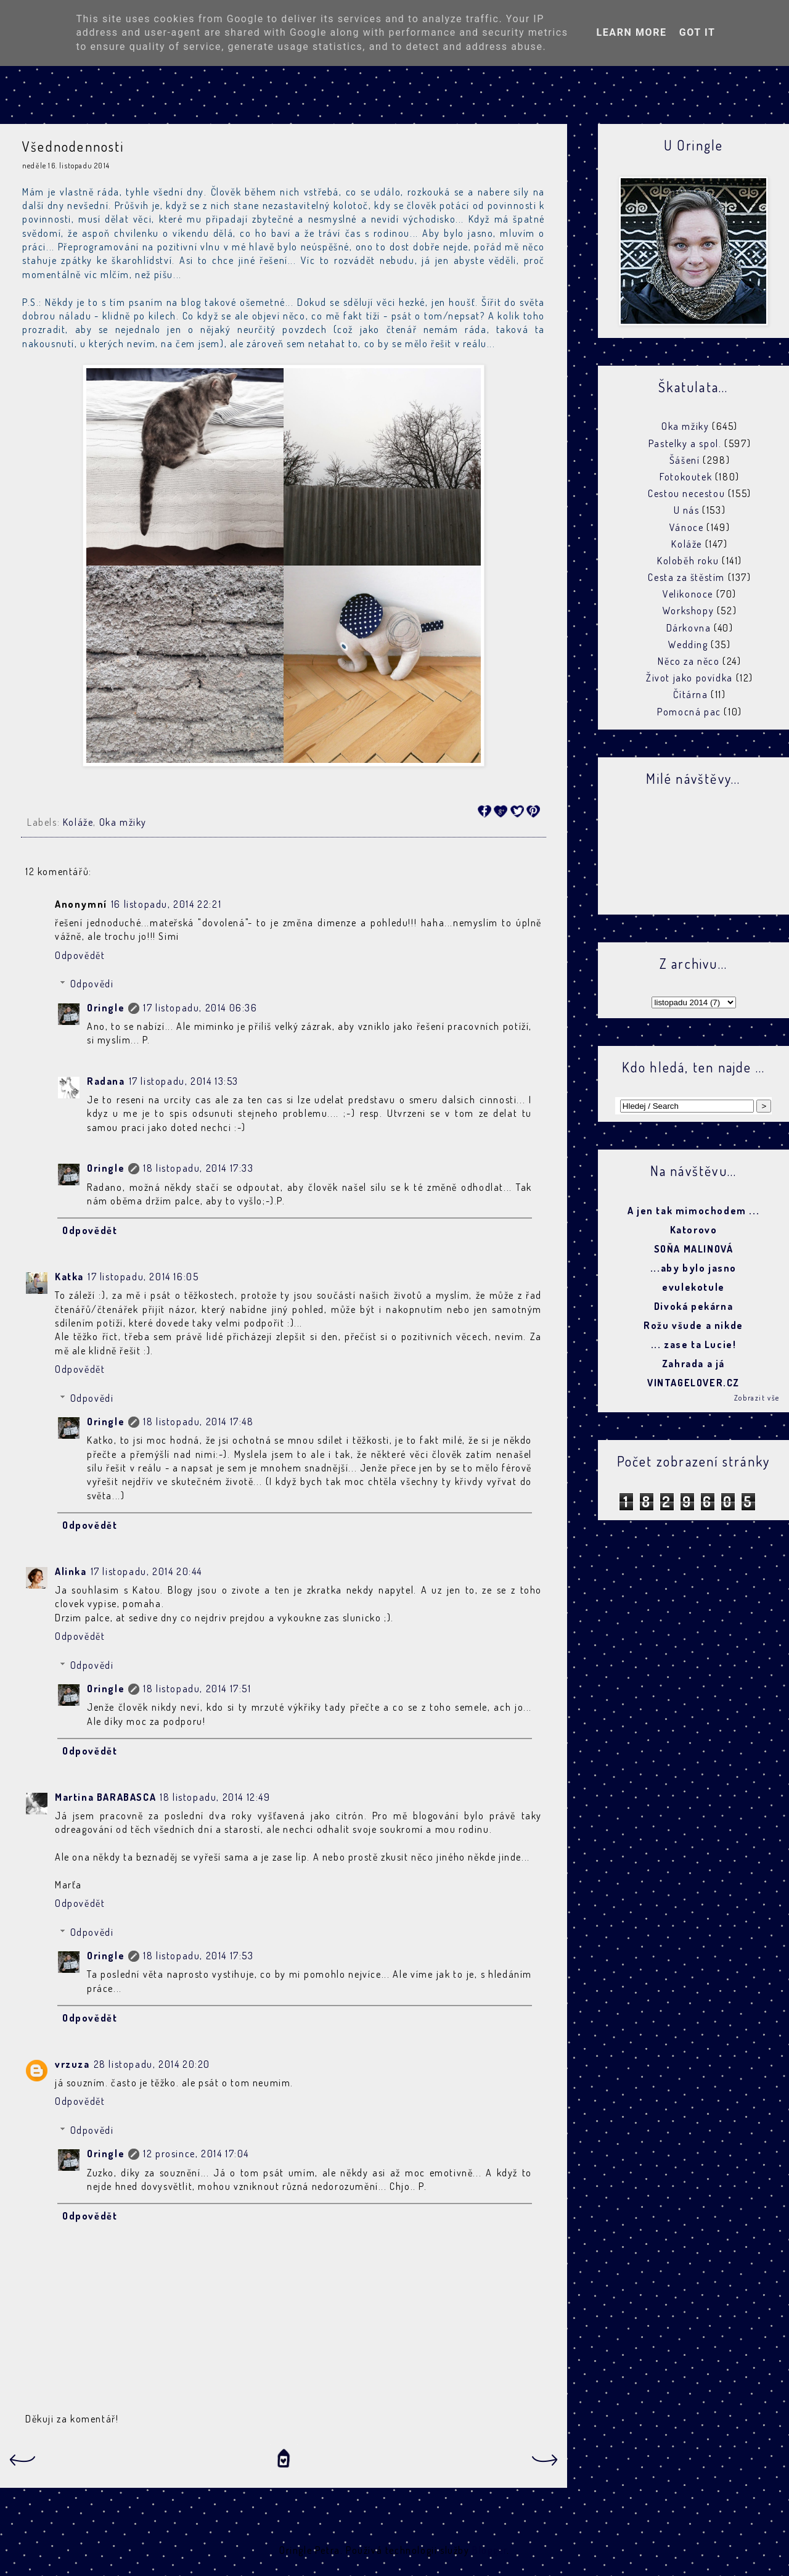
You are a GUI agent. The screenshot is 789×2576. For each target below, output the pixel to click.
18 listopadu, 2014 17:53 (198, 1955)
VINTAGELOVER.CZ (693, 1382)
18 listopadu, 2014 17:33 (198, 1168)
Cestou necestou (686, 493)
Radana (106, 1081)
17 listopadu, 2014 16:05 (143, 1276)
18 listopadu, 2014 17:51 (197, 1688)
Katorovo (693, 1230)
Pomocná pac (689, 712)
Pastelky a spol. (685, 443)
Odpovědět (80, 955)
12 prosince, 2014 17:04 (196, 2153)
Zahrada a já (693, 1363)
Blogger (489, 2550)
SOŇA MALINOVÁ (694, 1249)
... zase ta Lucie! (694, 1344)
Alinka (71, 1571)
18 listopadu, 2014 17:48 (198, 1421)
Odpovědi (92, 983)
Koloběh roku (688, 560)
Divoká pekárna (693, 1306)
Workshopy (688, 610)
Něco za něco (688, 661)
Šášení (684, 460)
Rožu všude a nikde (693, 1325)
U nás (687, 510)
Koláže (78, 822)
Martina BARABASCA (105, 1797)
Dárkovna (688, 628)
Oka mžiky (123, 822)
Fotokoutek (686, 477)
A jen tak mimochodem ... (693, 1210)
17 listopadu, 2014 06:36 (200, 1008)
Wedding (688, 644)
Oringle (106, 1008)
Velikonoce (688, 594)
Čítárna (690, 694)
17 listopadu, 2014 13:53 (184, 1081)
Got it (697, 32)
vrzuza (72, 2064)
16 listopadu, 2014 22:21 (166, 904)
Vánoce (686, 527)
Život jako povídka (689, 678)
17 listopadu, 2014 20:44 (146, 1571)
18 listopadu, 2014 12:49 (215, 1797)
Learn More (631, 32)
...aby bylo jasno (693, 1268)
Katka (69, 1276)
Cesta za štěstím (686, 577)
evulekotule (693, 1287)
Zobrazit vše (757, 1397)
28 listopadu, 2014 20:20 (152, 2064)
